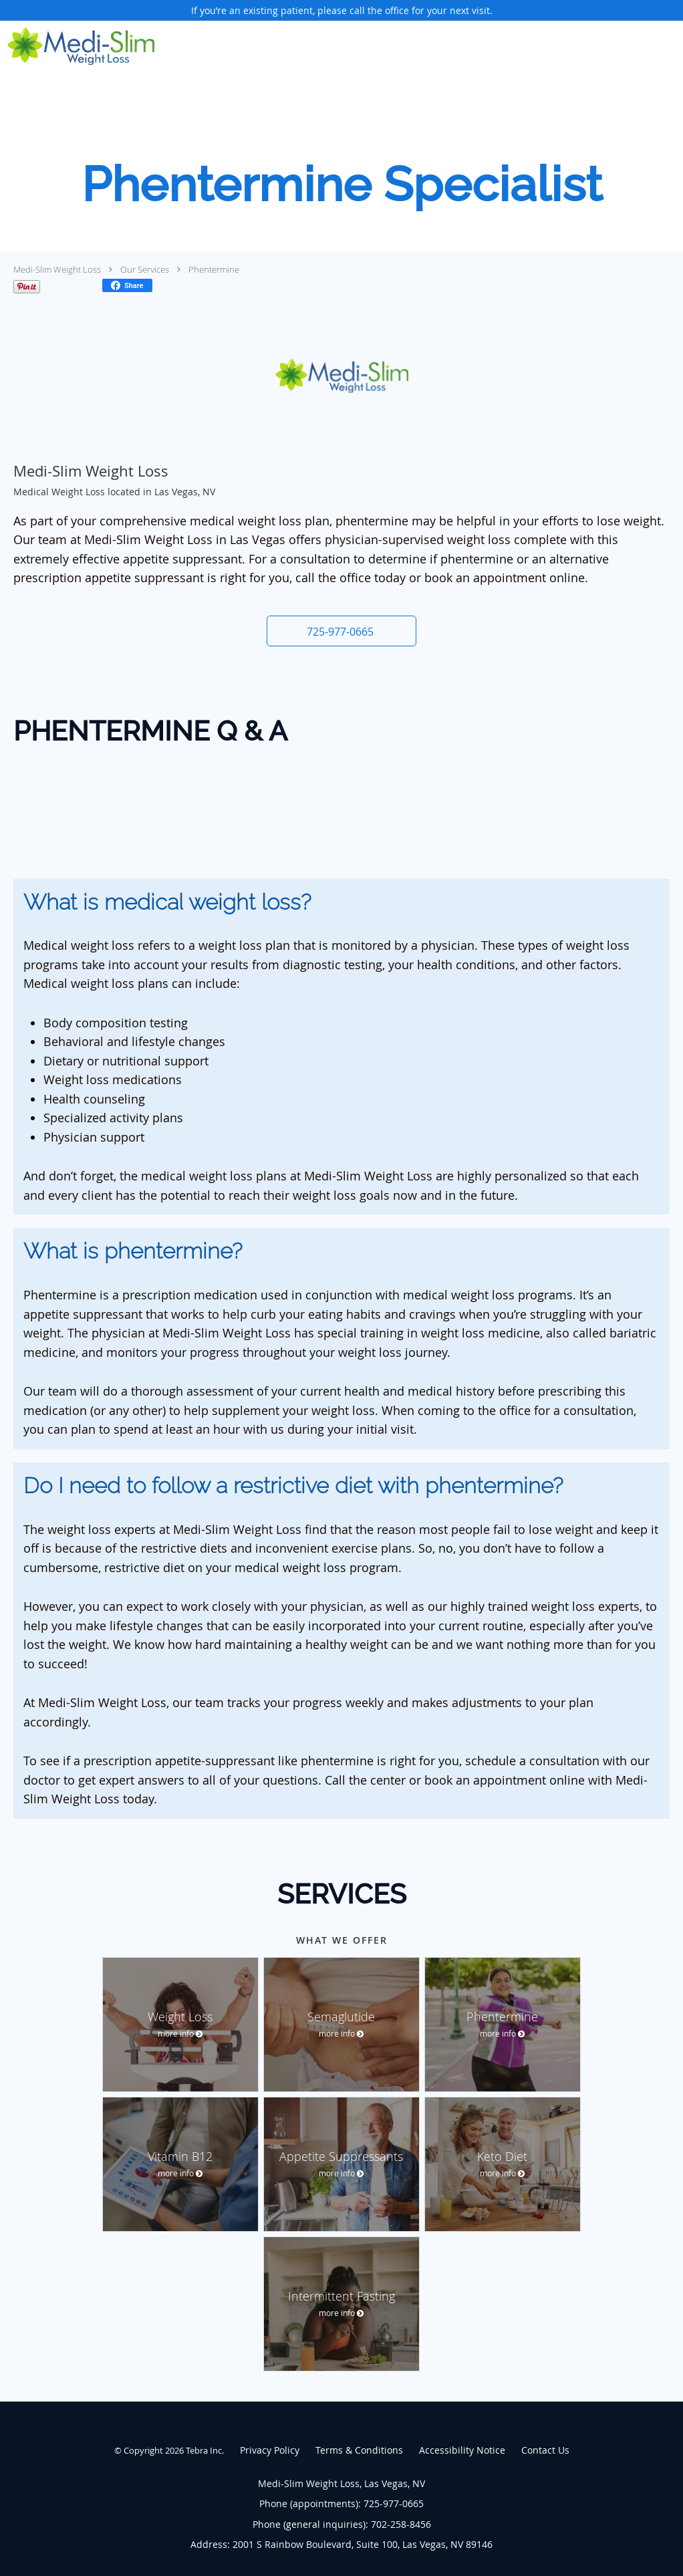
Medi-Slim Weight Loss (57, 269)
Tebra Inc (204, 2450)
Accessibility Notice (462, 2450)
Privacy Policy (269, 2450)
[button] (341, 631)
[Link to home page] (77, 46)
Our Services (144, 269)
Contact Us (545, 2450)
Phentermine (213, 269)
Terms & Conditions (359, 2450)
